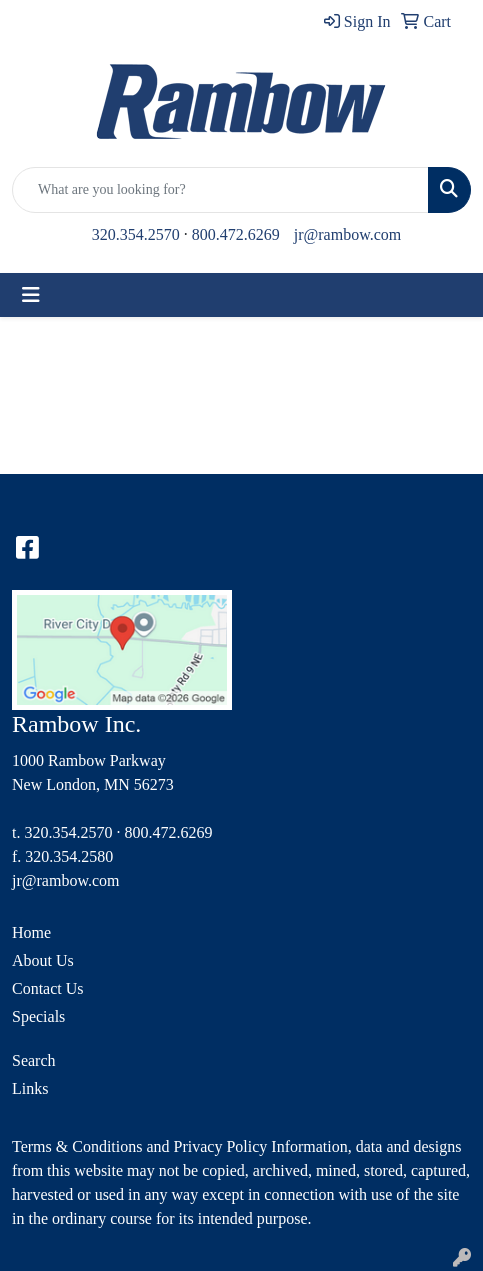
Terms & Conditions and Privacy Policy (139, 1146)
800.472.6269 (236, 234)
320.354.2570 (136, 234)
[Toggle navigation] (31, 295)
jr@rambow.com (347, 234)
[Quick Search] (220, 190)
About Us (43, 960)
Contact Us (48, 988)
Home (31, 932)
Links (30, 1088)
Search (34, 1060)
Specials (38, 1016)
